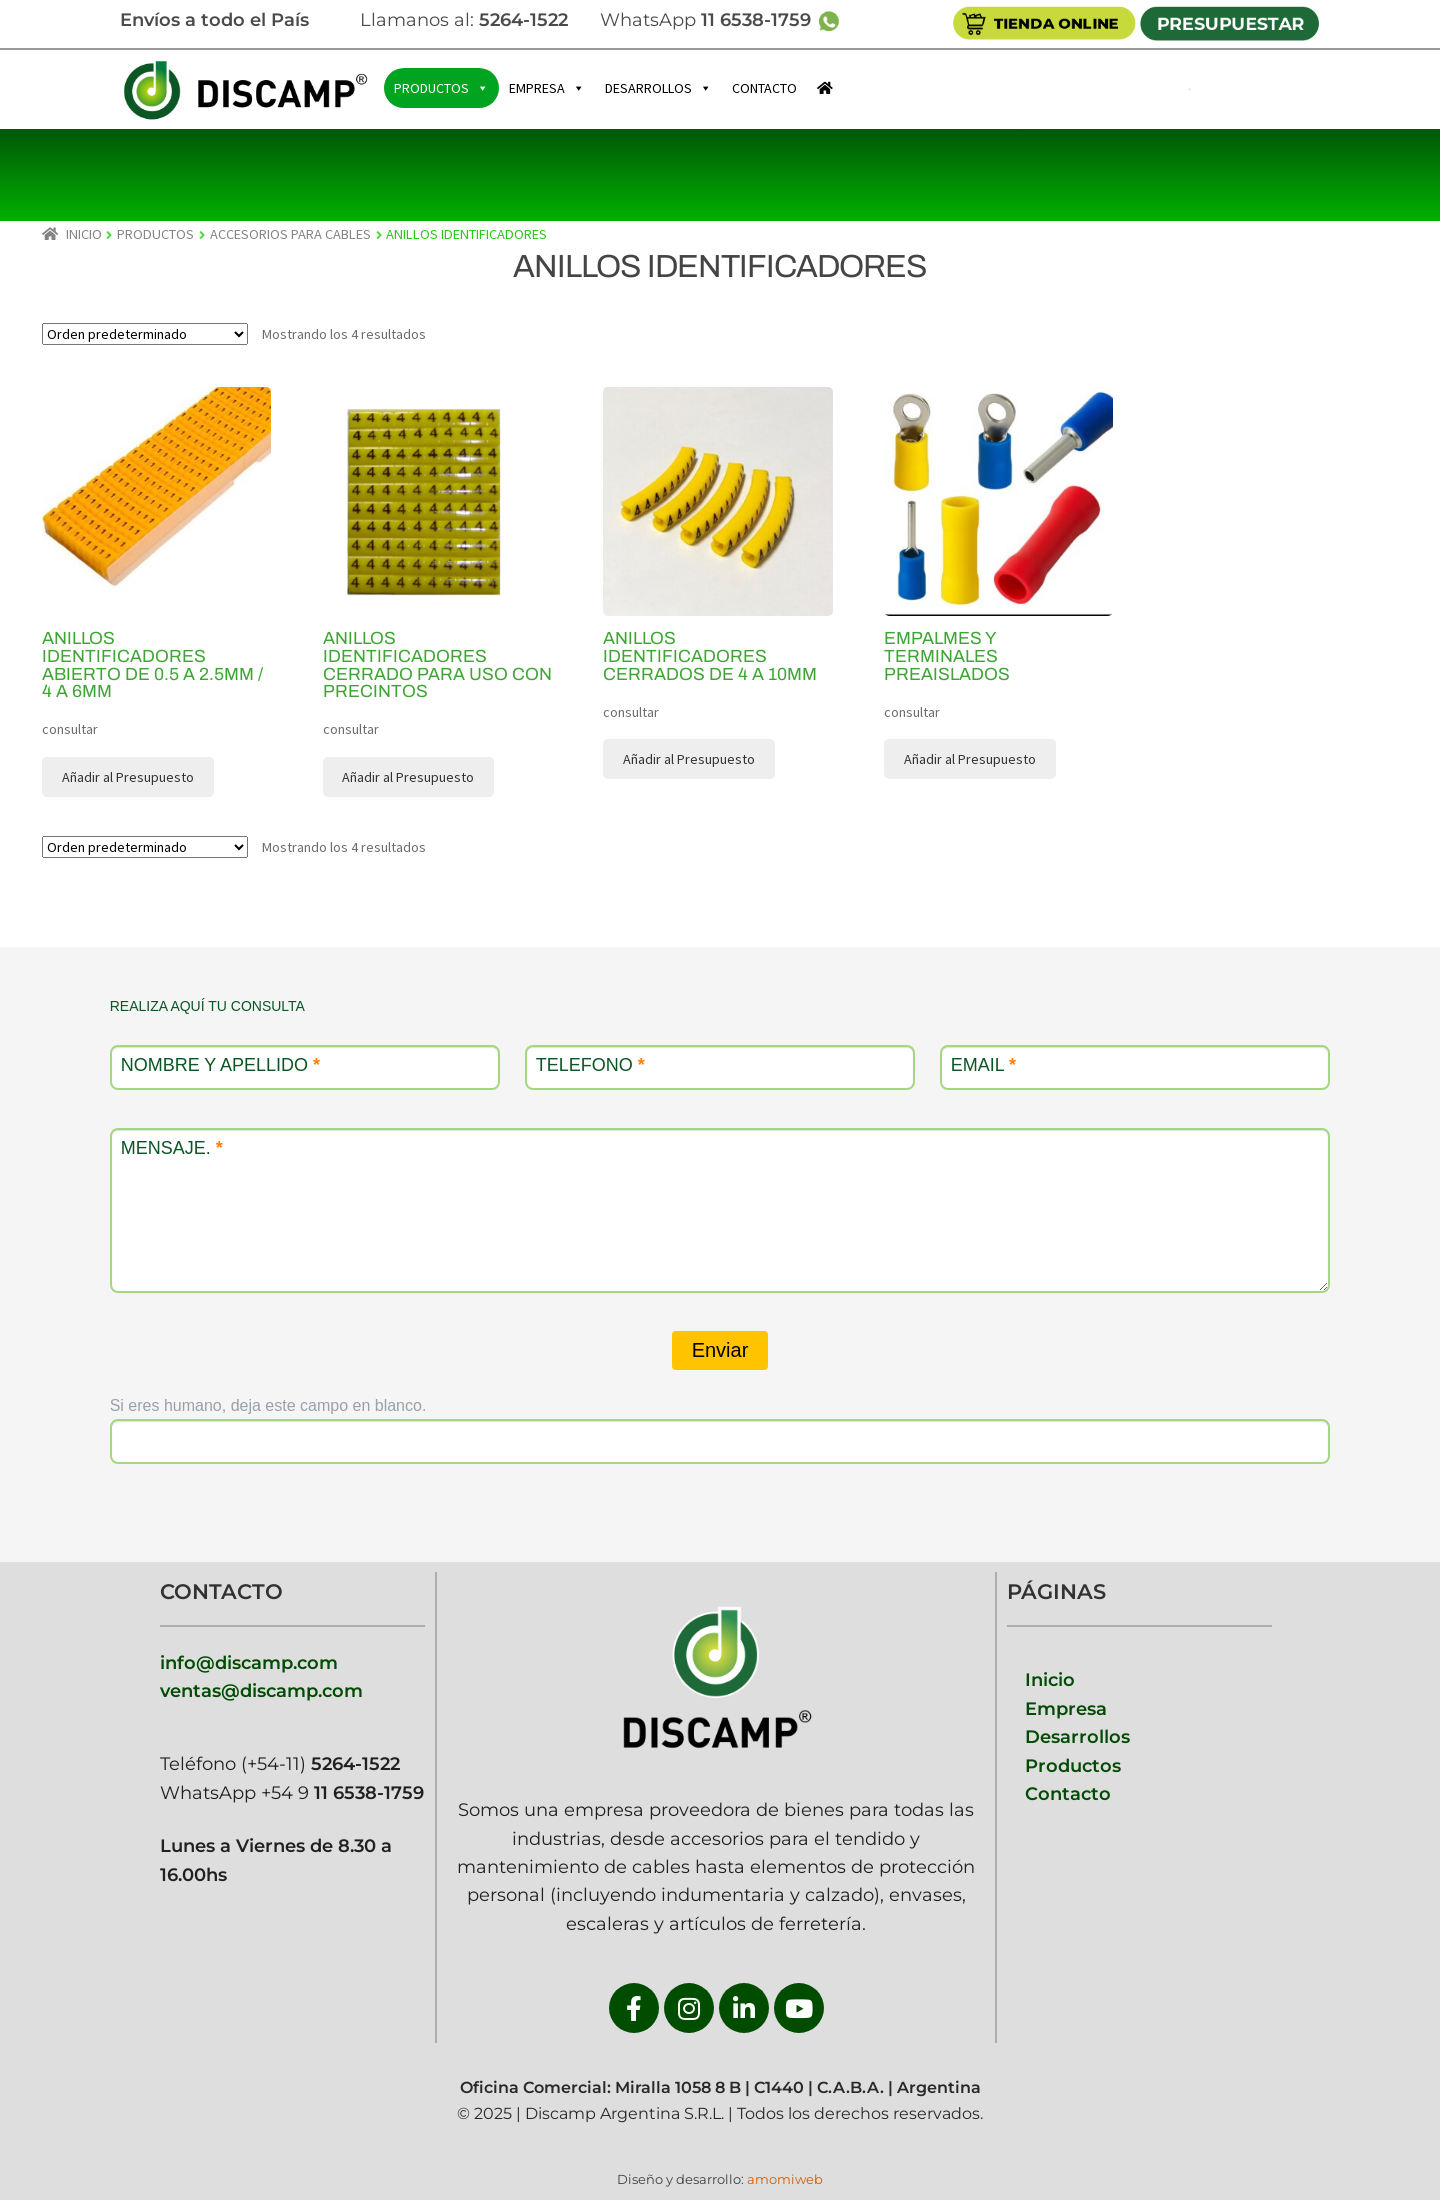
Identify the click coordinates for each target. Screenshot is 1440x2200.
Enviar (720, 1350)
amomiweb (785, 2179)
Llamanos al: (464, 19)
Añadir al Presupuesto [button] (128, 777)
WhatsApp (729, 19)
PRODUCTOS (441, 88)
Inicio (84, 234)
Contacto (1068, 1793)
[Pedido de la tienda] (145, 334)
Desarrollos (1077, 1736)
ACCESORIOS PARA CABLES (290, 234)
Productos (1073, 1765)
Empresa (1066, 1708)
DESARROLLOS (658, 88)
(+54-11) (318, 1763)
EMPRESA (547, 88)
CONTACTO (764, 88)
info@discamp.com (249, 1662)
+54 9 (342, 1792)
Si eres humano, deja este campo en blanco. (268, 1405)
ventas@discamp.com (261, 1690)
